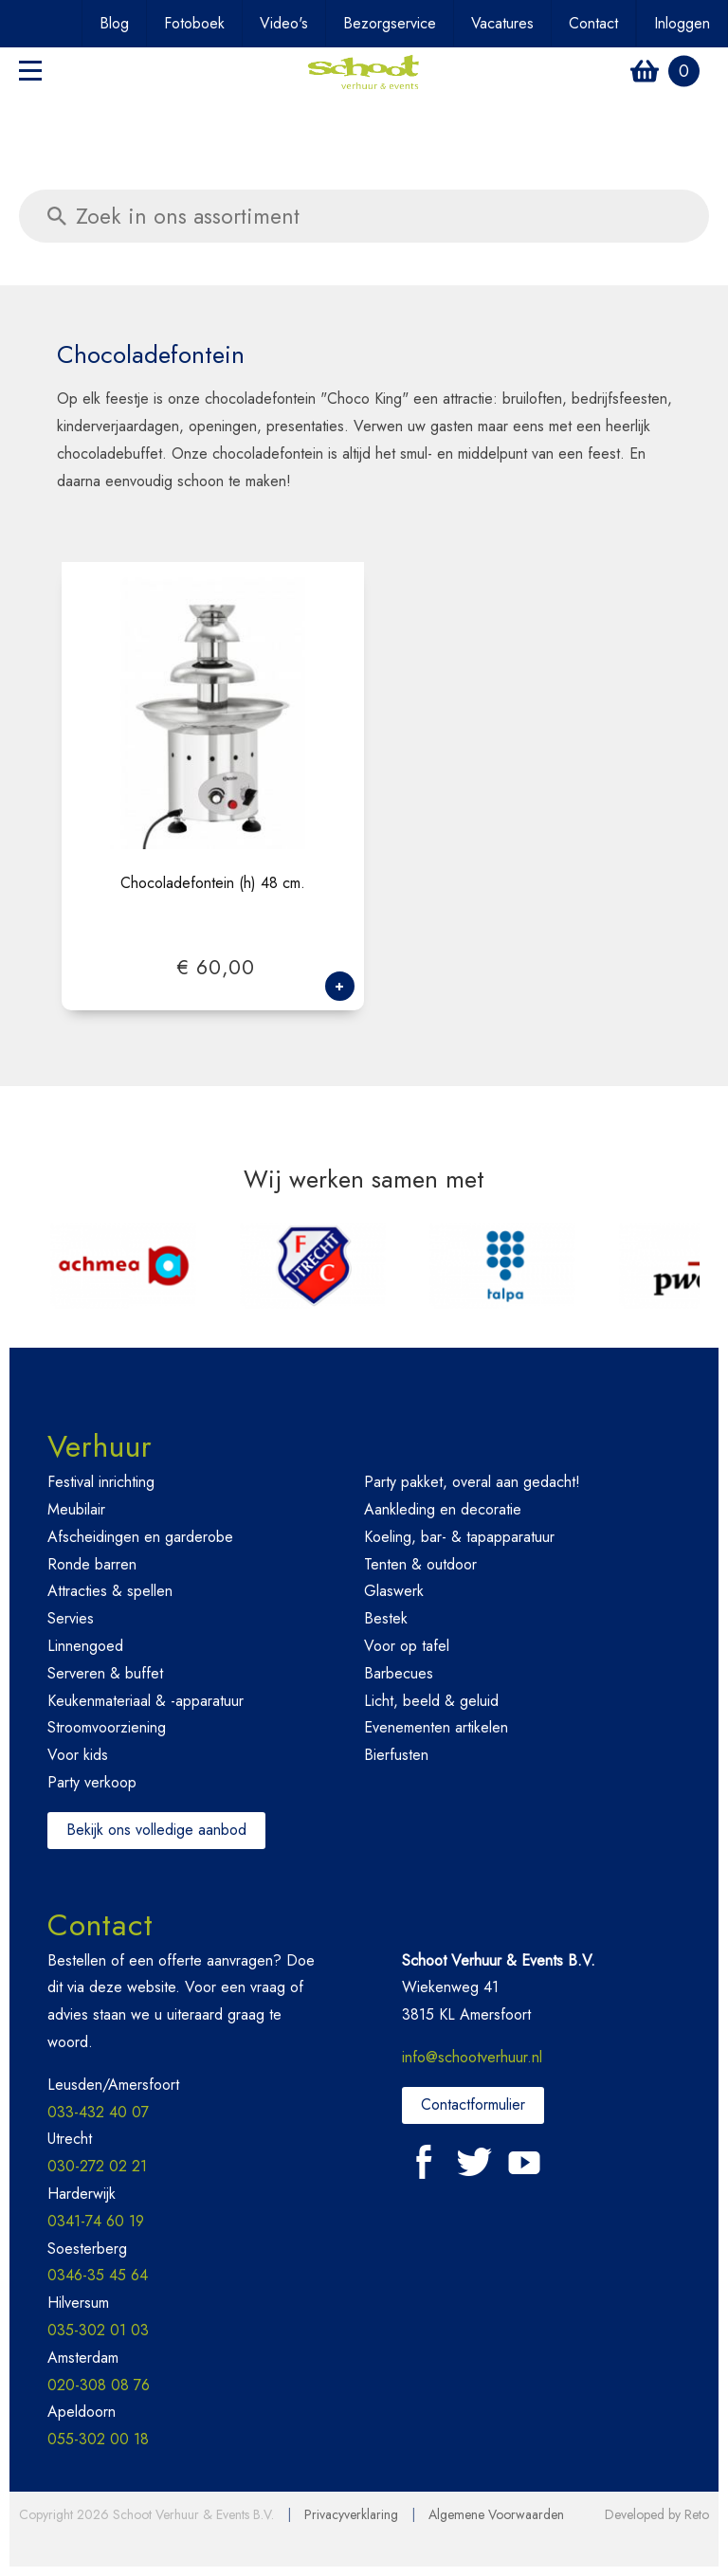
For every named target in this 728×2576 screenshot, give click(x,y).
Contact (593, 23)
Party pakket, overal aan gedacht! (472, 1482)
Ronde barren (91, 1564)
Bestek (386, 1618)
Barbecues (398, 1673)
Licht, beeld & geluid (431, 1701)
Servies (70, 1618)
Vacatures (502, 23)
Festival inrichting (101, 1482)
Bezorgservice (389, 23)
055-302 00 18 (98, 2439)
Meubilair (76, 1509)
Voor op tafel (406, 1646)
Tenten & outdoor (420, 1564)
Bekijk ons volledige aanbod (156, 1830)
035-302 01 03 (98, 2330)
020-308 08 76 (98, 2385)
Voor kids (77, 1755)
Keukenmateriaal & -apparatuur (145, 1701)
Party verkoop (91, 1782)
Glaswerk (394, 1591)
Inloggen (682, 23)
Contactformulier (473, 2104)
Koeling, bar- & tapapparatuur (459, 1537)
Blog (114, 23)
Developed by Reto (657, 2514)
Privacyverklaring (351, 2514)
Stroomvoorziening (106, 1727)
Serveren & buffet (105, 1673)
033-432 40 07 (98, 2112)
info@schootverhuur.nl (472, 2057)
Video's (284, 23)
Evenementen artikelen (436, 1727)
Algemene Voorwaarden (496, 2514)
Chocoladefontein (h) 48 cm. (212, 884)
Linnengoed (85, 1646)
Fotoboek (194, 23)
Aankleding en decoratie (442, 1509)
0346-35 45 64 (97, 2275)
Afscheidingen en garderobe (140, 1537)
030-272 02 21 (97, 2166)
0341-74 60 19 (95, 2221)
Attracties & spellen (110, 1591)
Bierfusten (396, 1755)
